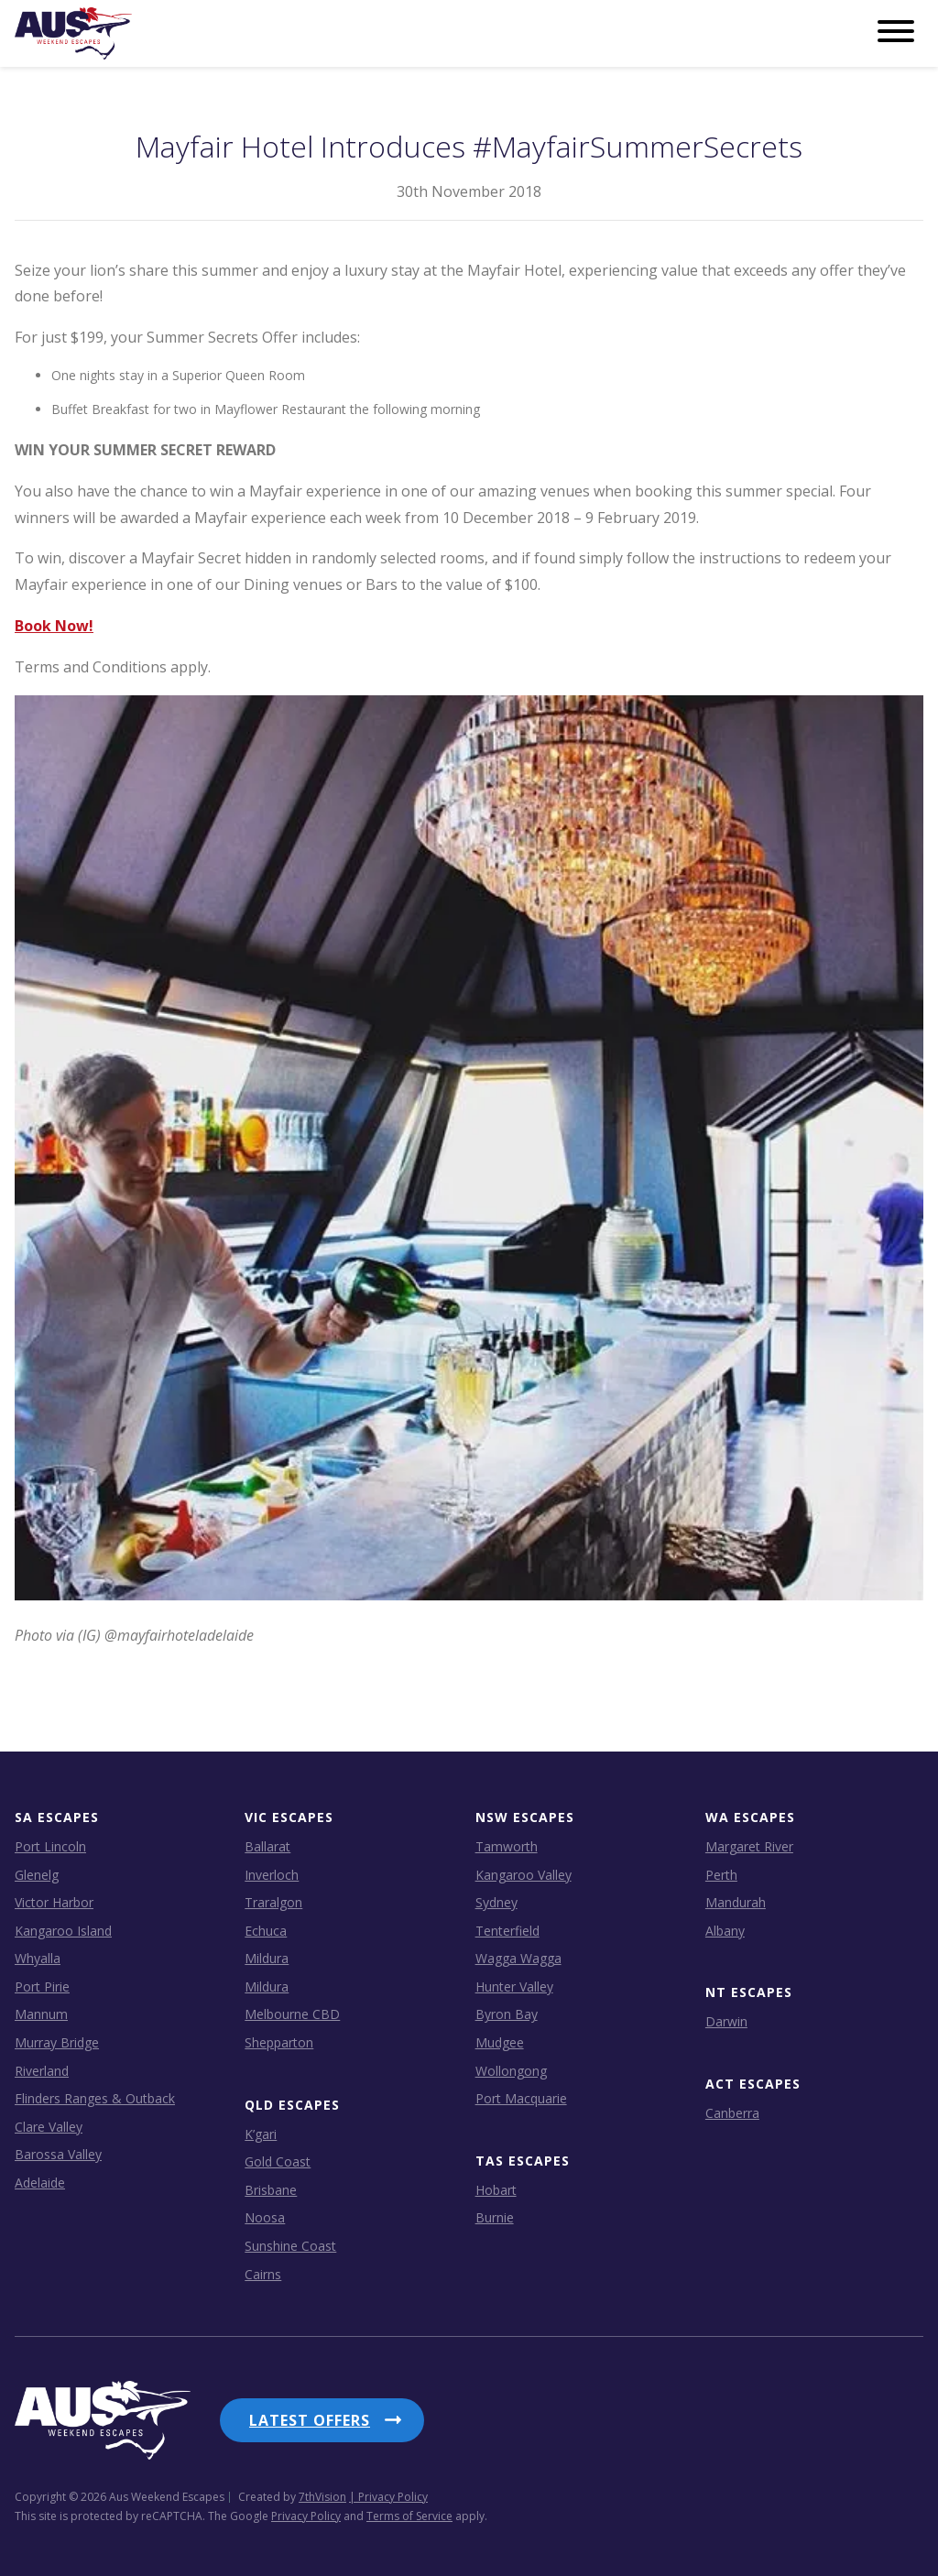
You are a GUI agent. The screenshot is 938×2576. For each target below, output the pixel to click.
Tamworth (506, 1846)
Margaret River (749, 1846)
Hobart (496, 2190)
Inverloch (272, 1874)
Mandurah (735, 1902)
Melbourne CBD (292, 2014)
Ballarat (267, 1846)
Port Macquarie (521, 2098)
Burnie (494, 2217)
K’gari (261, 2134)
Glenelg (37, 1874)
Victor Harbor (54, 1902)
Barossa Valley (58, 2154)
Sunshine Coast (290, 2245)
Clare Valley (48, 2126)
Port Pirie (42, 1986)
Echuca (266, 1930)
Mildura (267, 1958)
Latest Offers (309, 2420)
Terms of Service (409, 2516)
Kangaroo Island (63, 1930)
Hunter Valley (514, 1986)
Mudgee (499, 2042)
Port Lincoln (50, 1846)
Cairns (263, 2274)
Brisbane (271, 2190)
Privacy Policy (306, 2516)
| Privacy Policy (388, 2497)
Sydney (496, 1902)
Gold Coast (278, 2161)
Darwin (726, 2021)
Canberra (732, 2113)
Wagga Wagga (518, 1958)
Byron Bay (506, 2014)
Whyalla (37, 1958)
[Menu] (896, 32)
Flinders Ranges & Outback (95, 2098)
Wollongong (511, 2070)
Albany (725, 1930)
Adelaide (40, 2182)
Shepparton (279, 2042)
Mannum (41, 2014)
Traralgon (273, 1902)
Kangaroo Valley (523, 1874)
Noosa (265, 2217)
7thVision (322, 2497)
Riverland (42, 2070)
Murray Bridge (57, 2042)
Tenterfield (507, 1930)
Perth (721, 1874)
